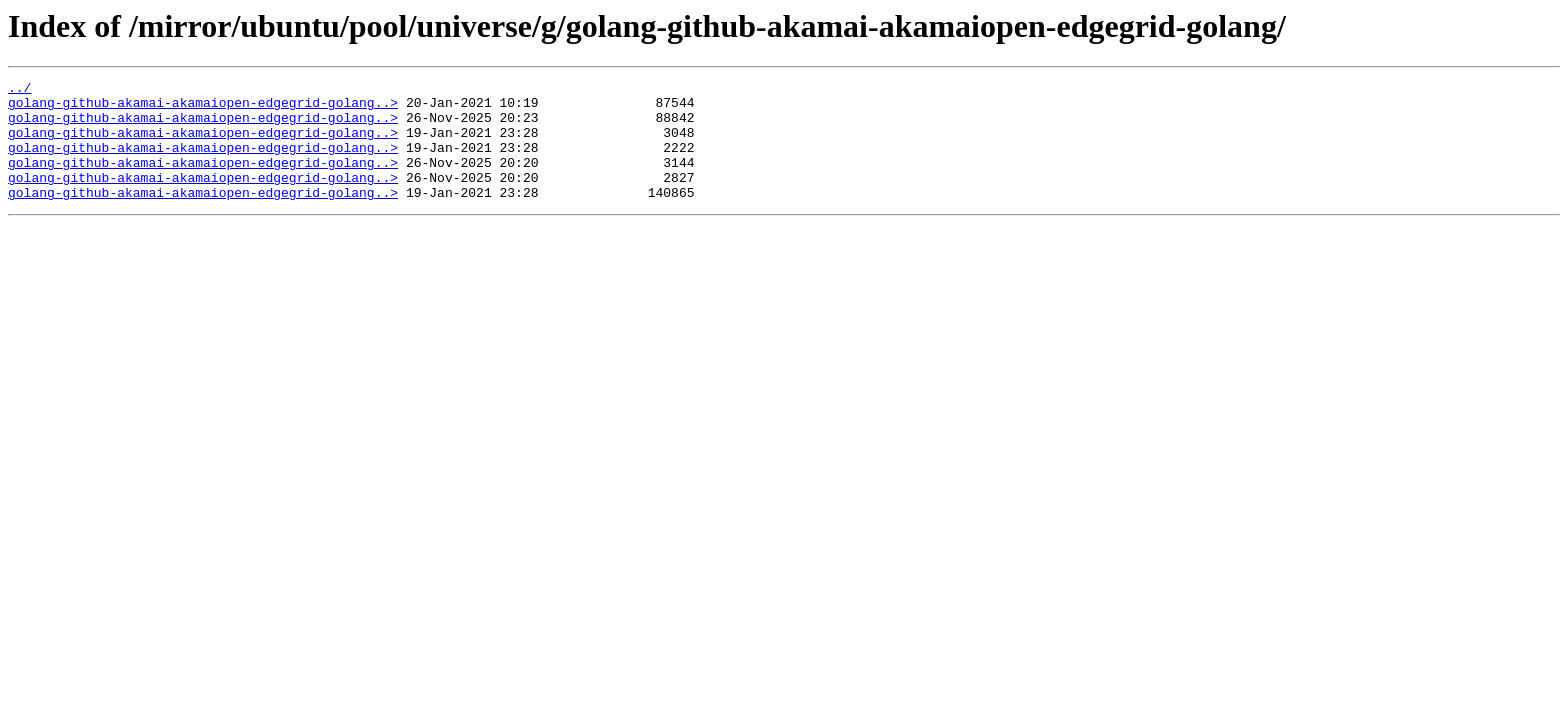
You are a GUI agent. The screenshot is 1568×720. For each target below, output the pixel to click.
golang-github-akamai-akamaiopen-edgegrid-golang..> (203, 108)
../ (19, 90)
